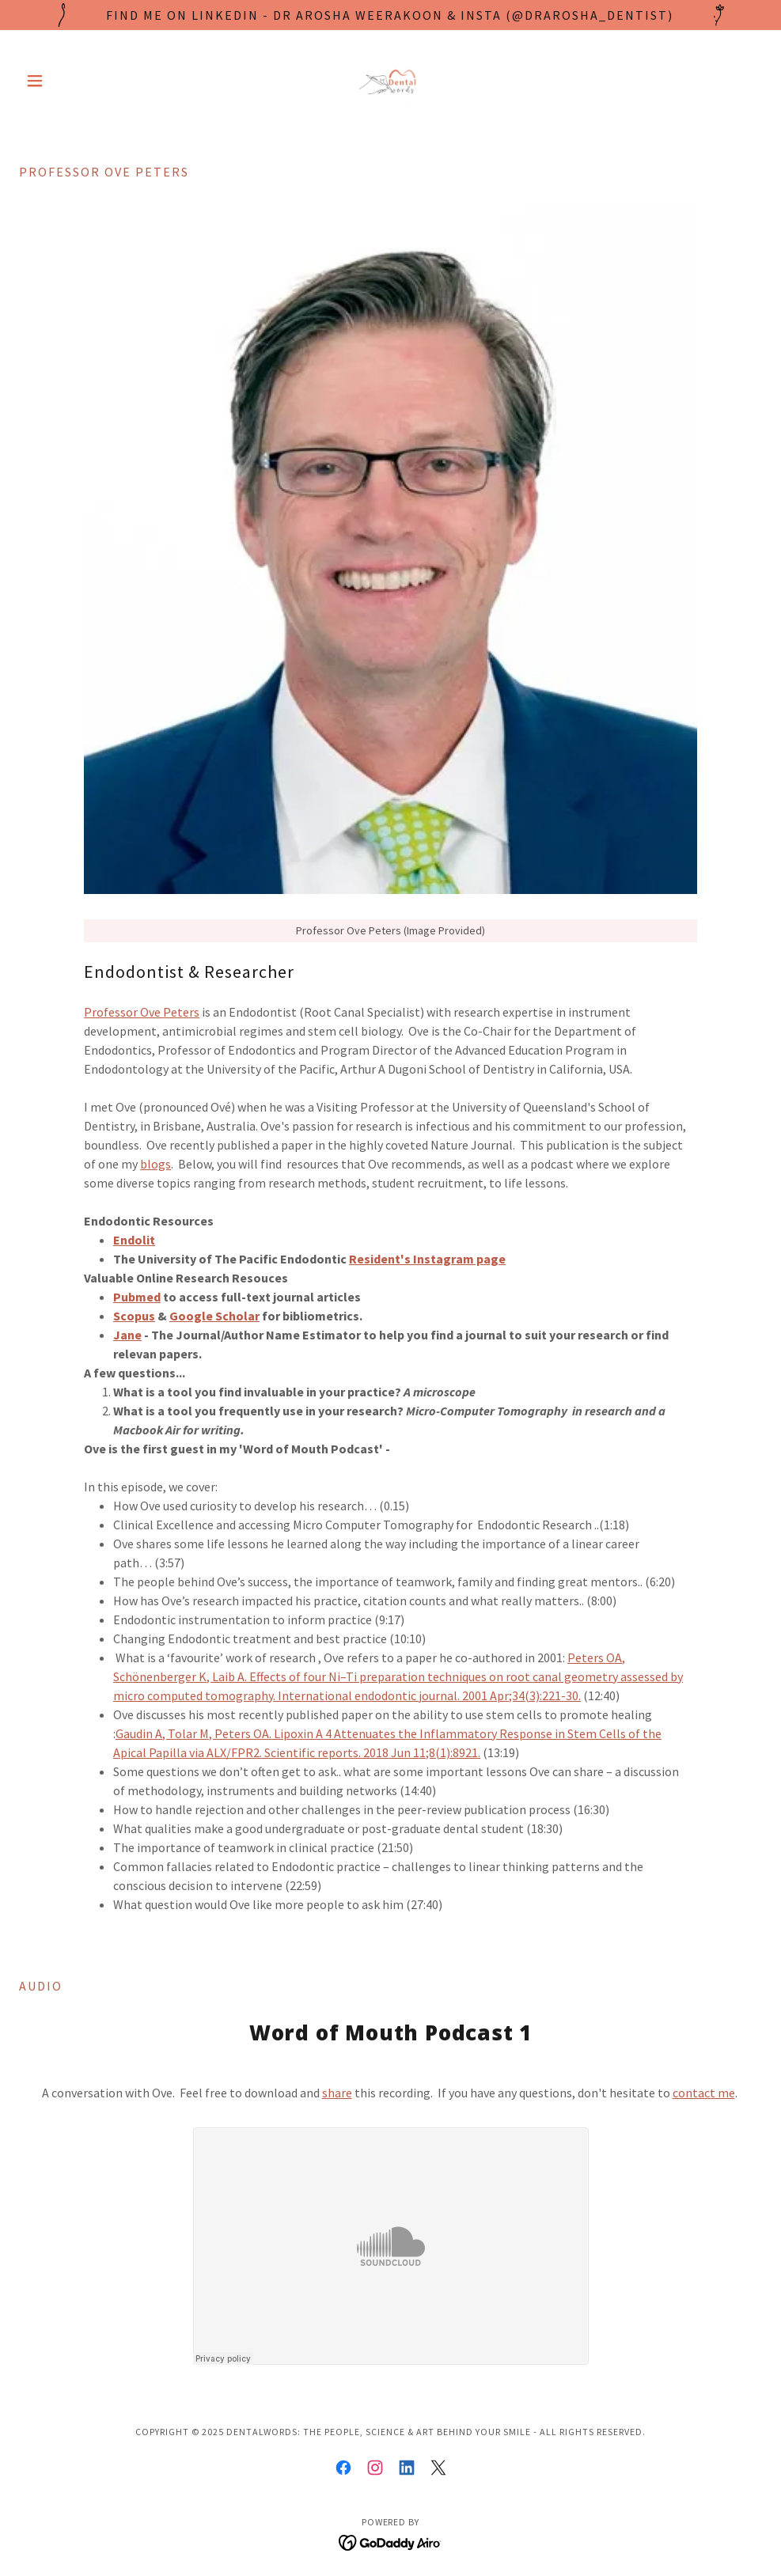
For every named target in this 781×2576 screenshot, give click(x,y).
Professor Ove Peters (141, 1012)
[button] (75, 81)
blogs (155, 1164)
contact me (704, 2093)
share (337, 2093)
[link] (390, 80)
